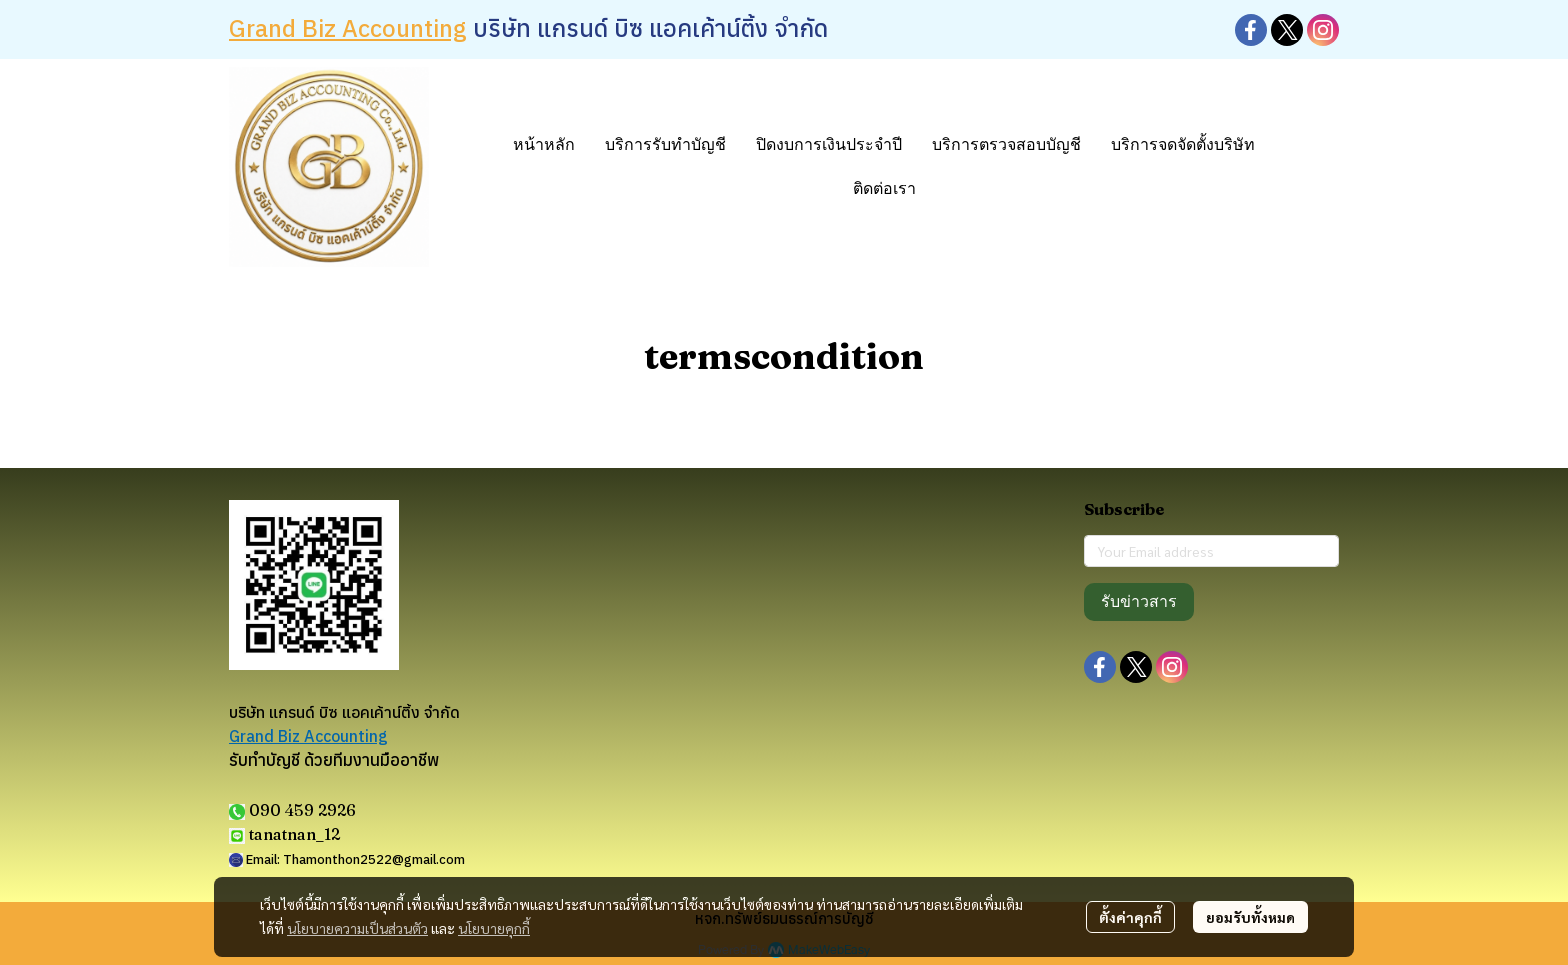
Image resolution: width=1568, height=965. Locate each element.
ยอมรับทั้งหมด (1250, 917)
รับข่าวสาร (1139, 601)
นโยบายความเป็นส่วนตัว (357, 928)
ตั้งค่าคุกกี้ (1130, 917)
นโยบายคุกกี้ (494, 928)
